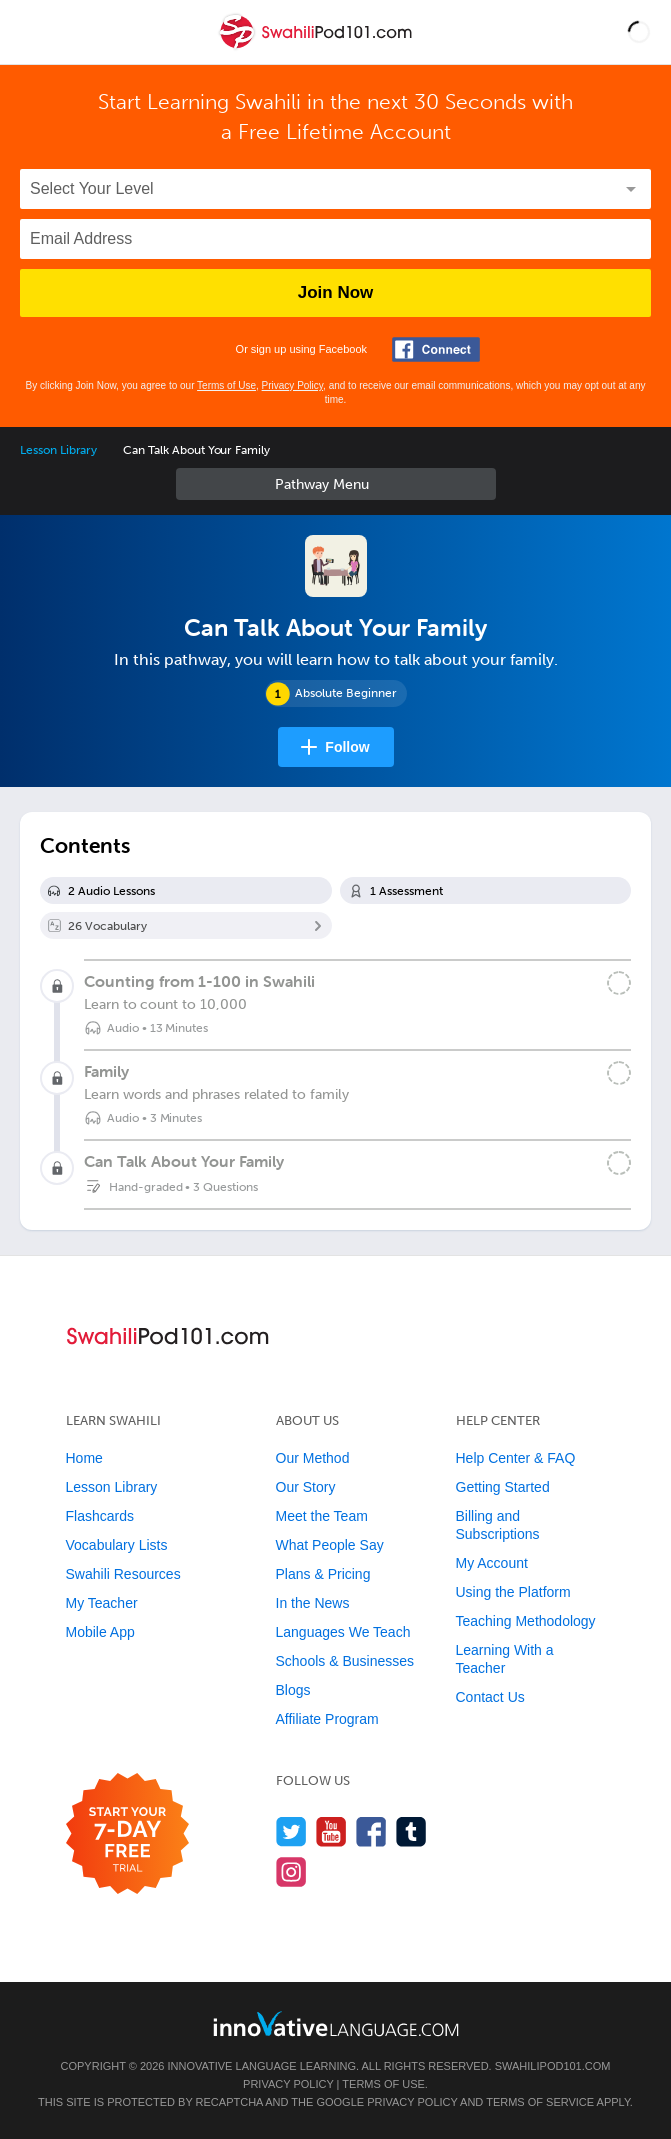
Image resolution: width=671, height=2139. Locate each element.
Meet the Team (322, 1516)
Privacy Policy (293, 385)
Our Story (306, 1487)
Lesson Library (58, 450)
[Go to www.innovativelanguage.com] (336, 2023)
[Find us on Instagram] (291, 1871)
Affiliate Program (327, 1719)
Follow (347, 747)
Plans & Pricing (323, 1574)
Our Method (313, 1458)
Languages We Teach (343, 1632)
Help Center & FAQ (516, 1458)
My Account (492, 1563)
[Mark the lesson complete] (619, 983)
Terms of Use (226, 385)
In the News (313, 1603)
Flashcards (100, 1516)
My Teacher (102, 1603)
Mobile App (100, 1632)
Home (84, 1458)
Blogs (293, 1690)
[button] (639, 32)
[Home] (318, 46)
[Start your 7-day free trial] (127, 1834)
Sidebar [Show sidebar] (336, 484)
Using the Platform (513, 1592)
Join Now (336, 292)
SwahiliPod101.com (553, 2066)
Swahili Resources (123, 1574)
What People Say (330, 1545)
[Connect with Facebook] (436, 349)
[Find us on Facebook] (371, 1831)
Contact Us (490, 1697)
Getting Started (503, 1487)
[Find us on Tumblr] (411, 1831)
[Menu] (32, 32)
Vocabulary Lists (117, 1545)
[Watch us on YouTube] (331, 1831)
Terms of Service (540, 2102)
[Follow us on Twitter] (291, 1831)
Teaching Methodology (526, 1621)
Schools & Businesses (345, 1661)
